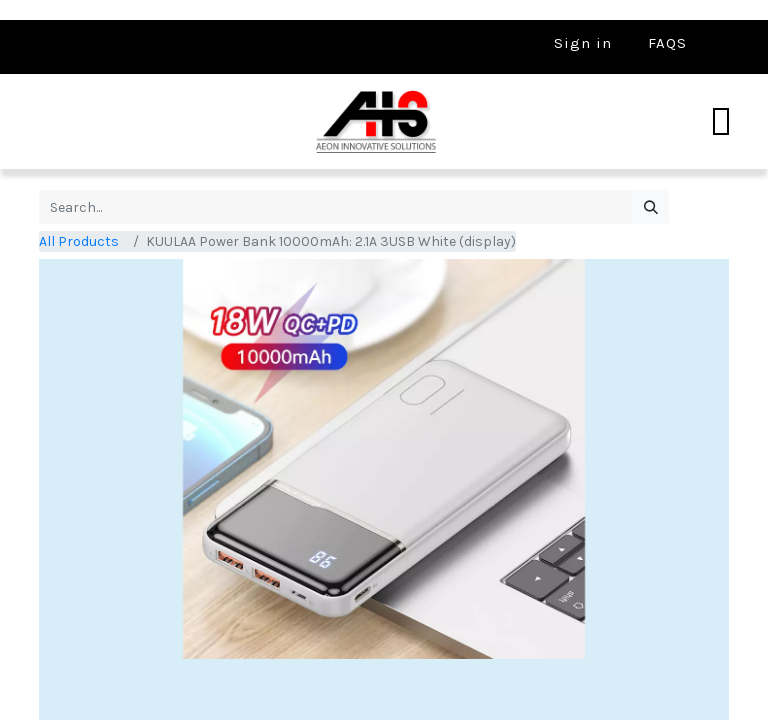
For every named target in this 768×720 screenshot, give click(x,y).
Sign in (583, 43)
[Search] (650, 207)
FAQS (667, 43)
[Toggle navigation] (721, 122)
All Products (79, 241)
